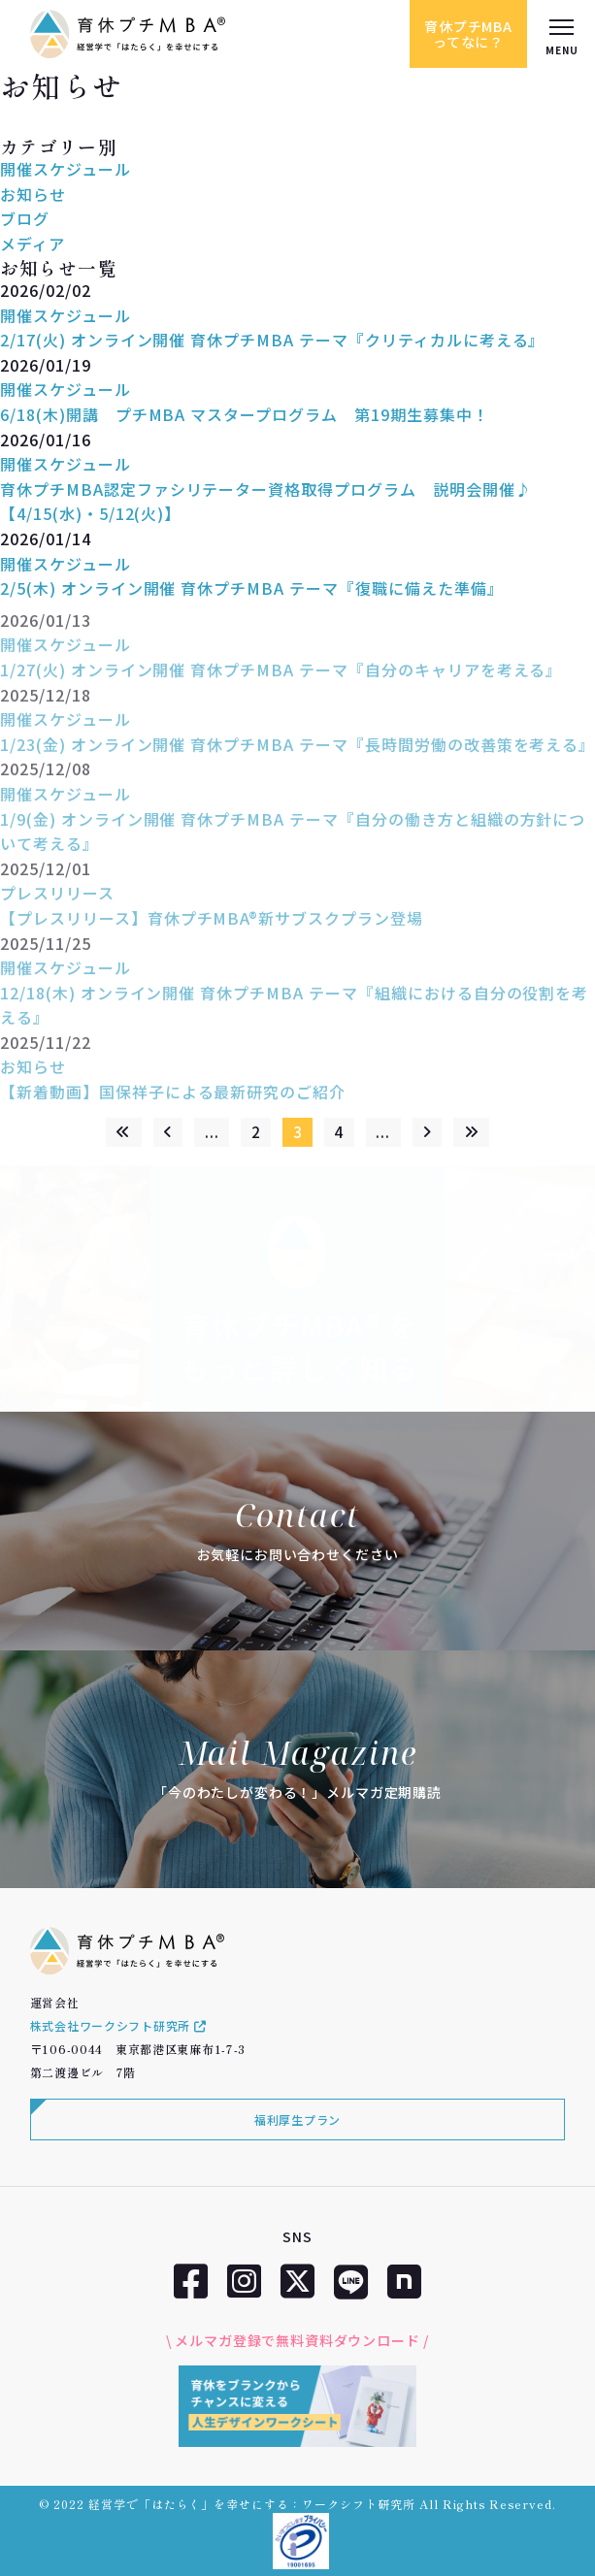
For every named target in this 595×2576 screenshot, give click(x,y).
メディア (32, 243)
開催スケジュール (65, 168)
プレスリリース (57, 902)
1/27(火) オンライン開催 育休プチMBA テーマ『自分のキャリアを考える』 (281, 679)
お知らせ (33, 194)
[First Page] (124, 1132)
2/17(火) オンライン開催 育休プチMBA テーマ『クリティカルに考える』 (272, 339)
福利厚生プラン (297, 2119)
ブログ (25, 218)
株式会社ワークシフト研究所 (118, 2025)
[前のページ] (168, 1132)
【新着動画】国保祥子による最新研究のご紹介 (173, 1101)
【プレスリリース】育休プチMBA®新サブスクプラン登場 (211, 926)
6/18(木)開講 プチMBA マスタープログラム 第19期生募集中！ (244, 414)
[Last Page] (471, 1132)
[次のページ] (428, 1132)
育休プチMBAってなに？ (468, 33)
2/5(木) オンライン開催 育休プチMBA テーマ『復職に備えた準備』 (252, 588)
